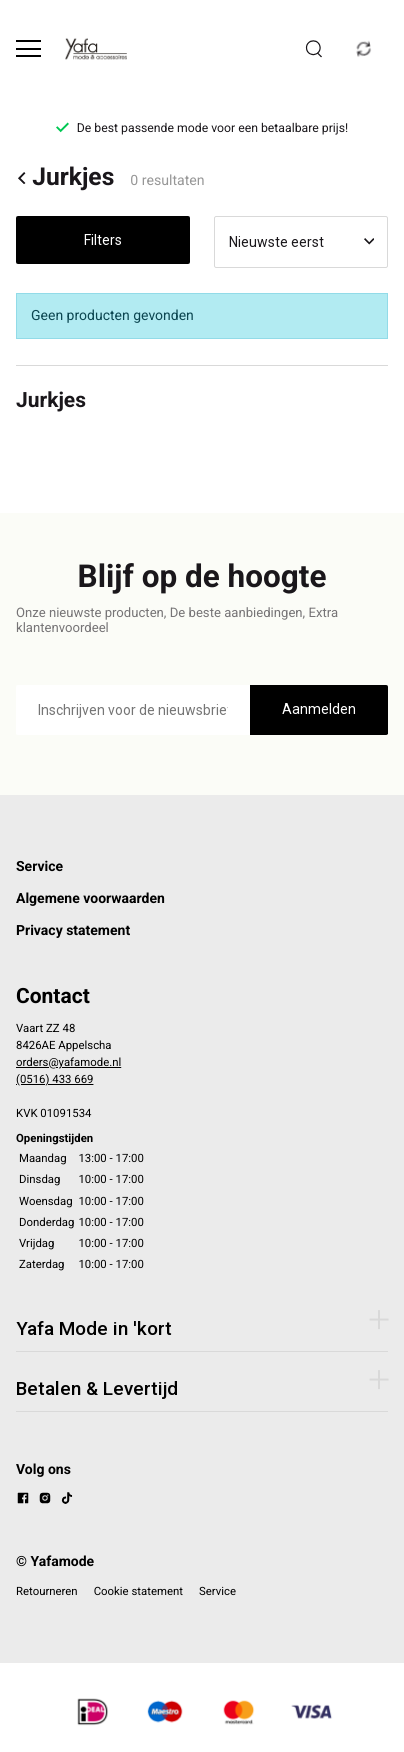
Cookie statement (138, 1591)
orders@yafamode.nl (68, 1062)
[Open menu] (28, 48)
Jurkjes (65, 178)
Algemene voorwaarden (90, 899)
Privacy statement (73, 931)
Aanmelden (319, 709)
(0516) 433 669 (54, 1079)
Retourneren (47, 1591)
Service (39, 867)
